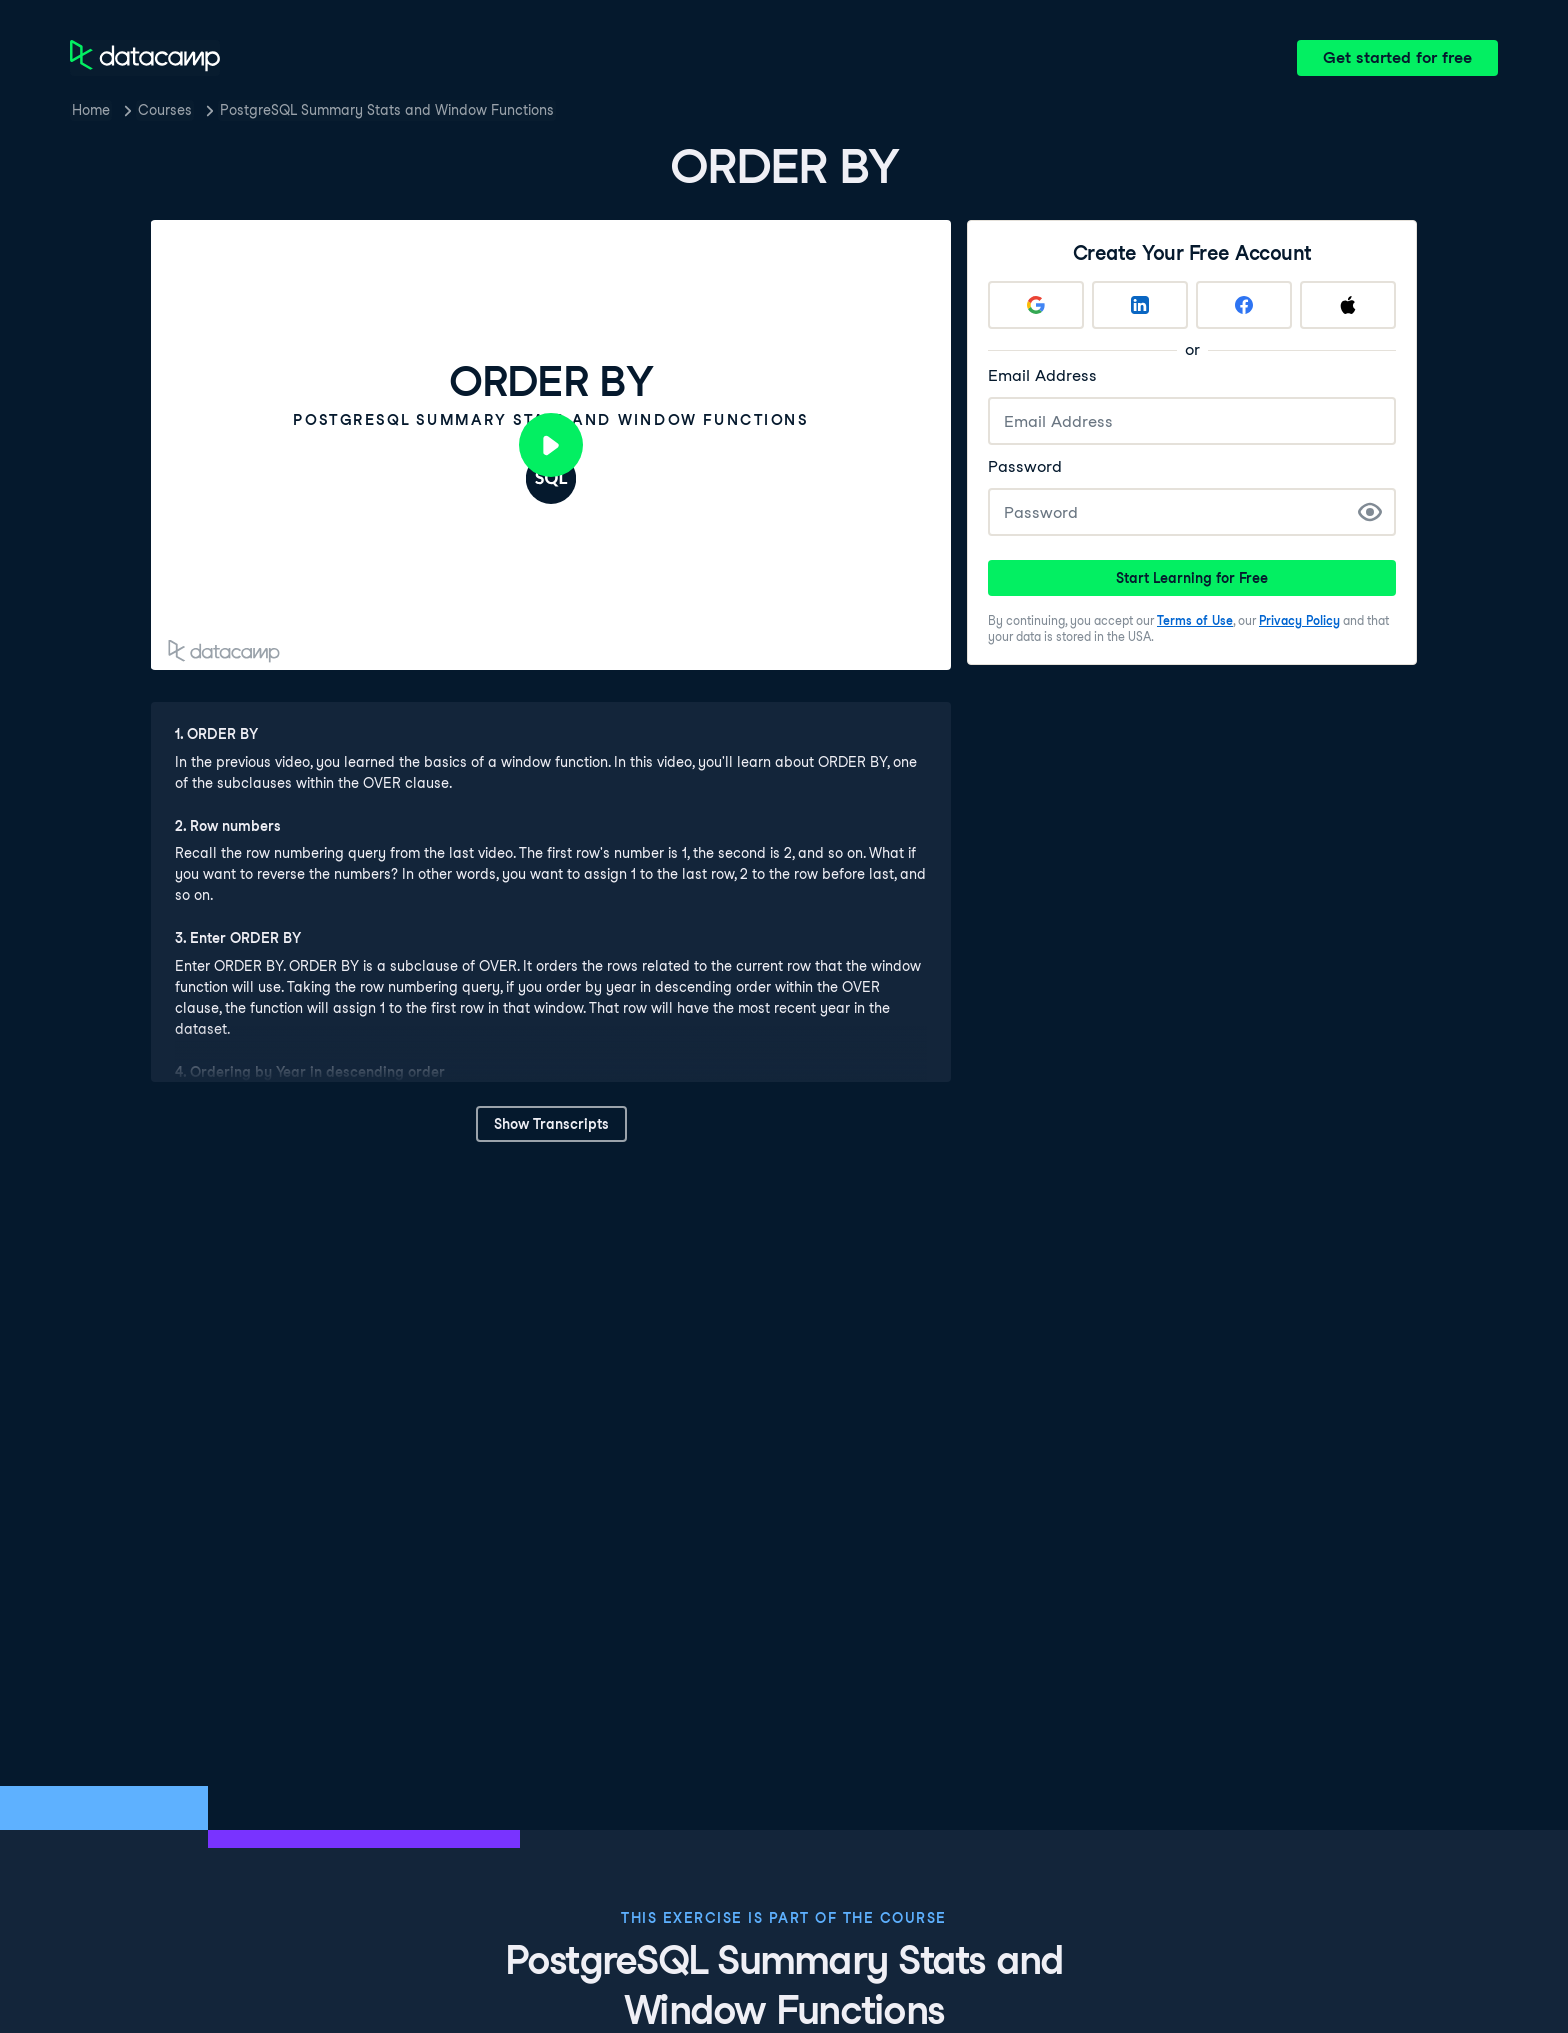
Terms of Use (1195, 620)
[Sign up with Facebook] (1244, 305)
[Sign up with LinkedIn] (1140, 305)
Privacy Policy (1299, 620)
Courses (165, 110)
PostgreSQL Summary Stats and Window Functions (387, 110)
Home (91, 110)
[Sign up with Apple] (1348, 305)
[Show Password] (1370, 512)
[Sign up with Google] (1036, 305)
